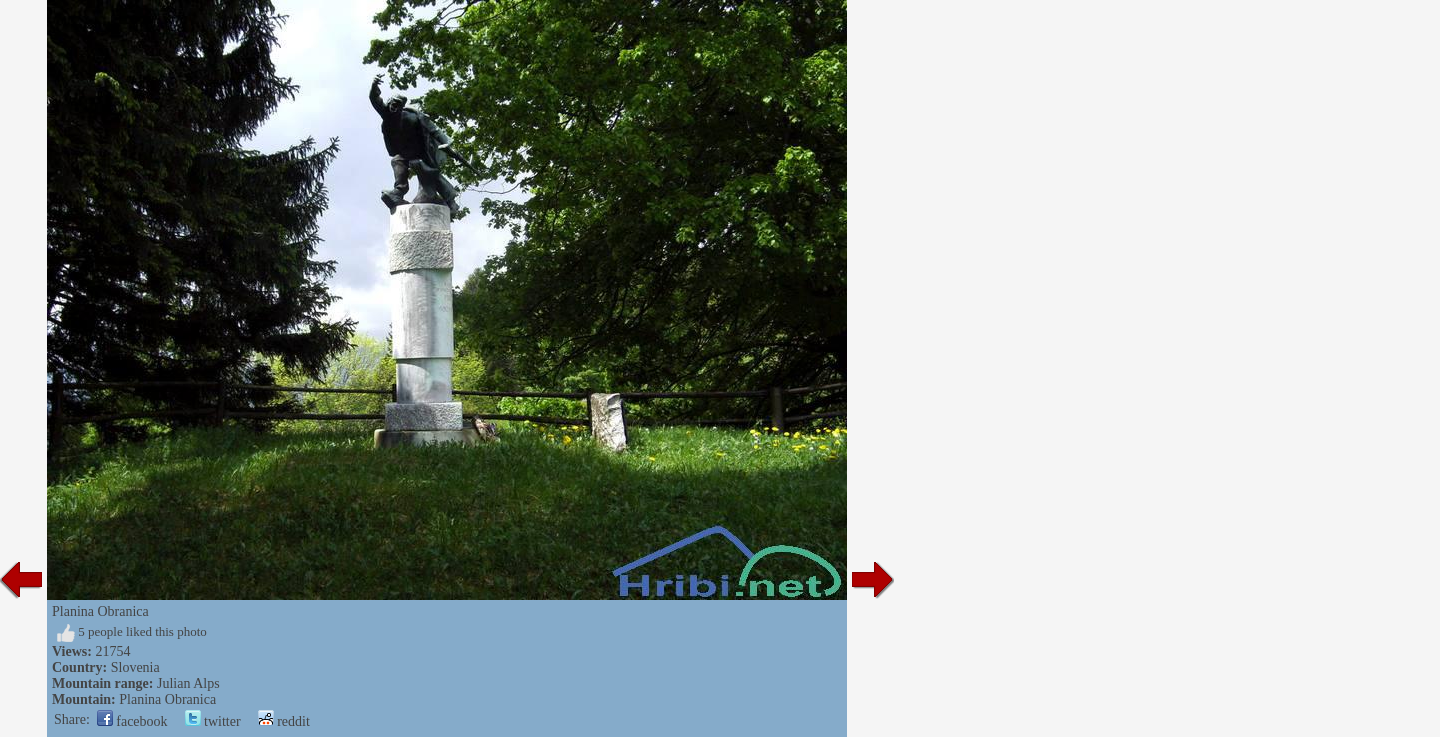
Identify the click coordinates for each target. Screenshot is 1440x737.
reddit (284, 721)
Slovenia (135, 667)
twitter (213, 721)
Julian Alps (188, 683)
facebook (132, 721)
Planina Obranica (167, 699)
